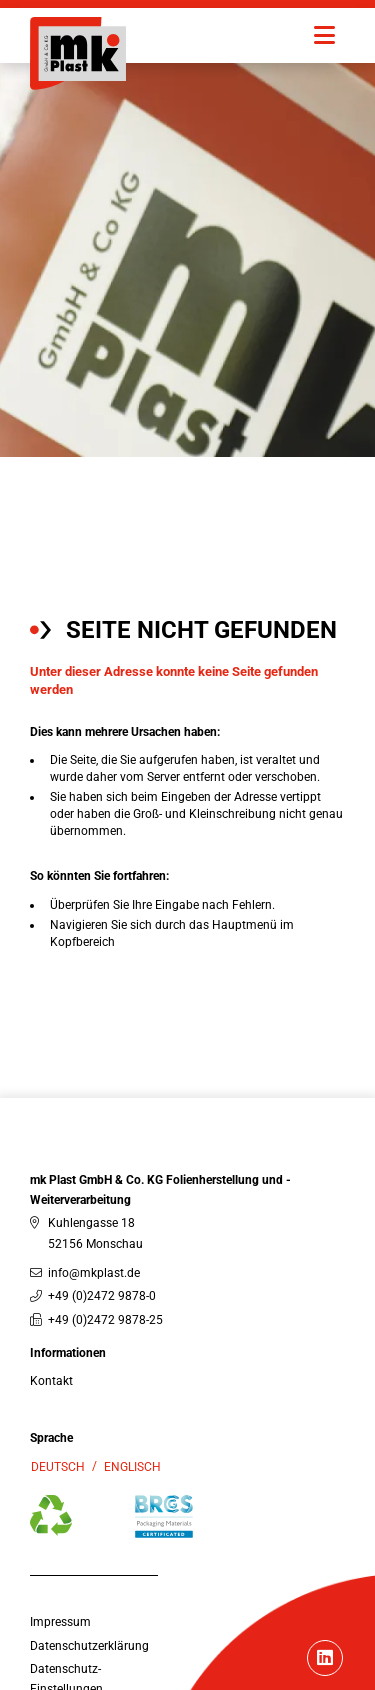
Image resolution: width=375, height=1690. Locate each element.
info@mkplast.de (94, 1273)
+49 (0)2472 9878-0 (102, 1296)
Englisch (132, 1467)
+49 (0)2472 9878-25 (105, 1320)
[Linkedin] (325, 1660)
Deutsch (58, 1467)
